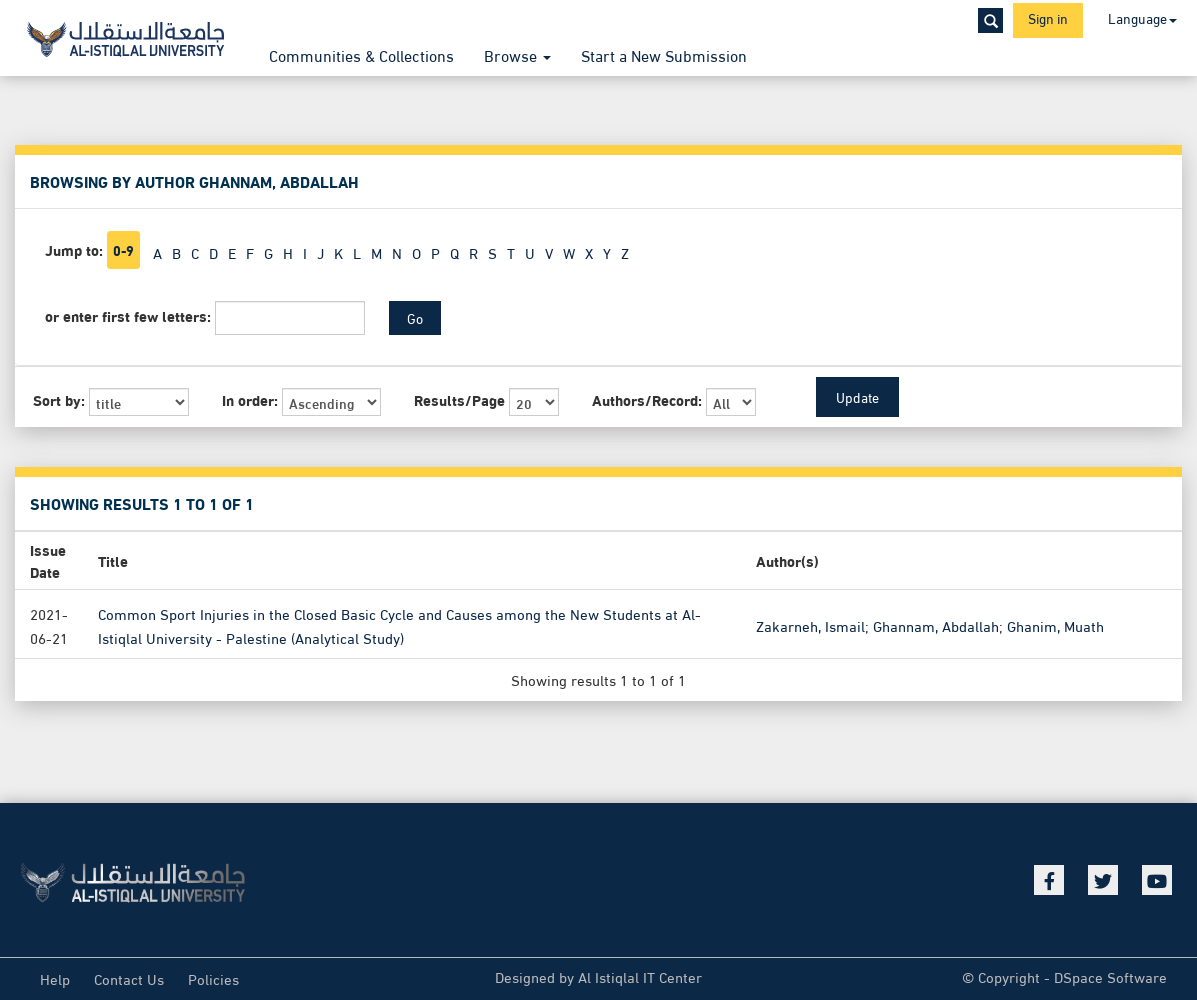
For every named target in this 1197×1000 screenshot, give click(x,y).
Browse (517, 54)
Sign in (1048, 17)
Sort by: (59, 399)
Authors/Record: (647, 399)
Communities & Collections (361, 54)
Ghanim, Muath (1055, 625)
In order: (250, 399)
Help (55, 978)
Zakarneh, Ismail (810, 625)
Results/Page (459, 399)
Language (1142, 17)
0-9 (123, 250)
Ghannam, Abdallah (936, 625)
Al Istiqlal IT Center (640, 976)
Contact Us (129, 978)
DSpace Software (1110, 976)
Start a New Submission (664, 54)
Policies (213, 978)
